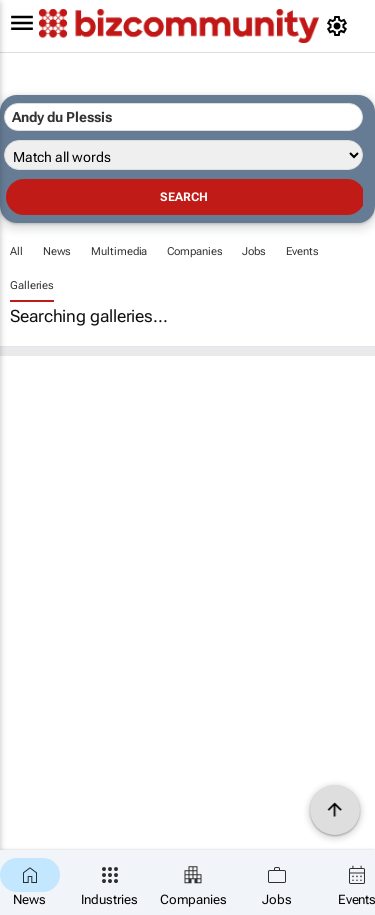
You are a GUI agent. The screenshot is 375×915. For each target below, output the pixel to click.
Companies (194, 251)
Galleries (32, 285)
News (57, 251)
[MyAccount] (340, 26)
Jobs (254, 251)
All (16, 251)
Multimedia (119, 251)
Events (302, 251)
